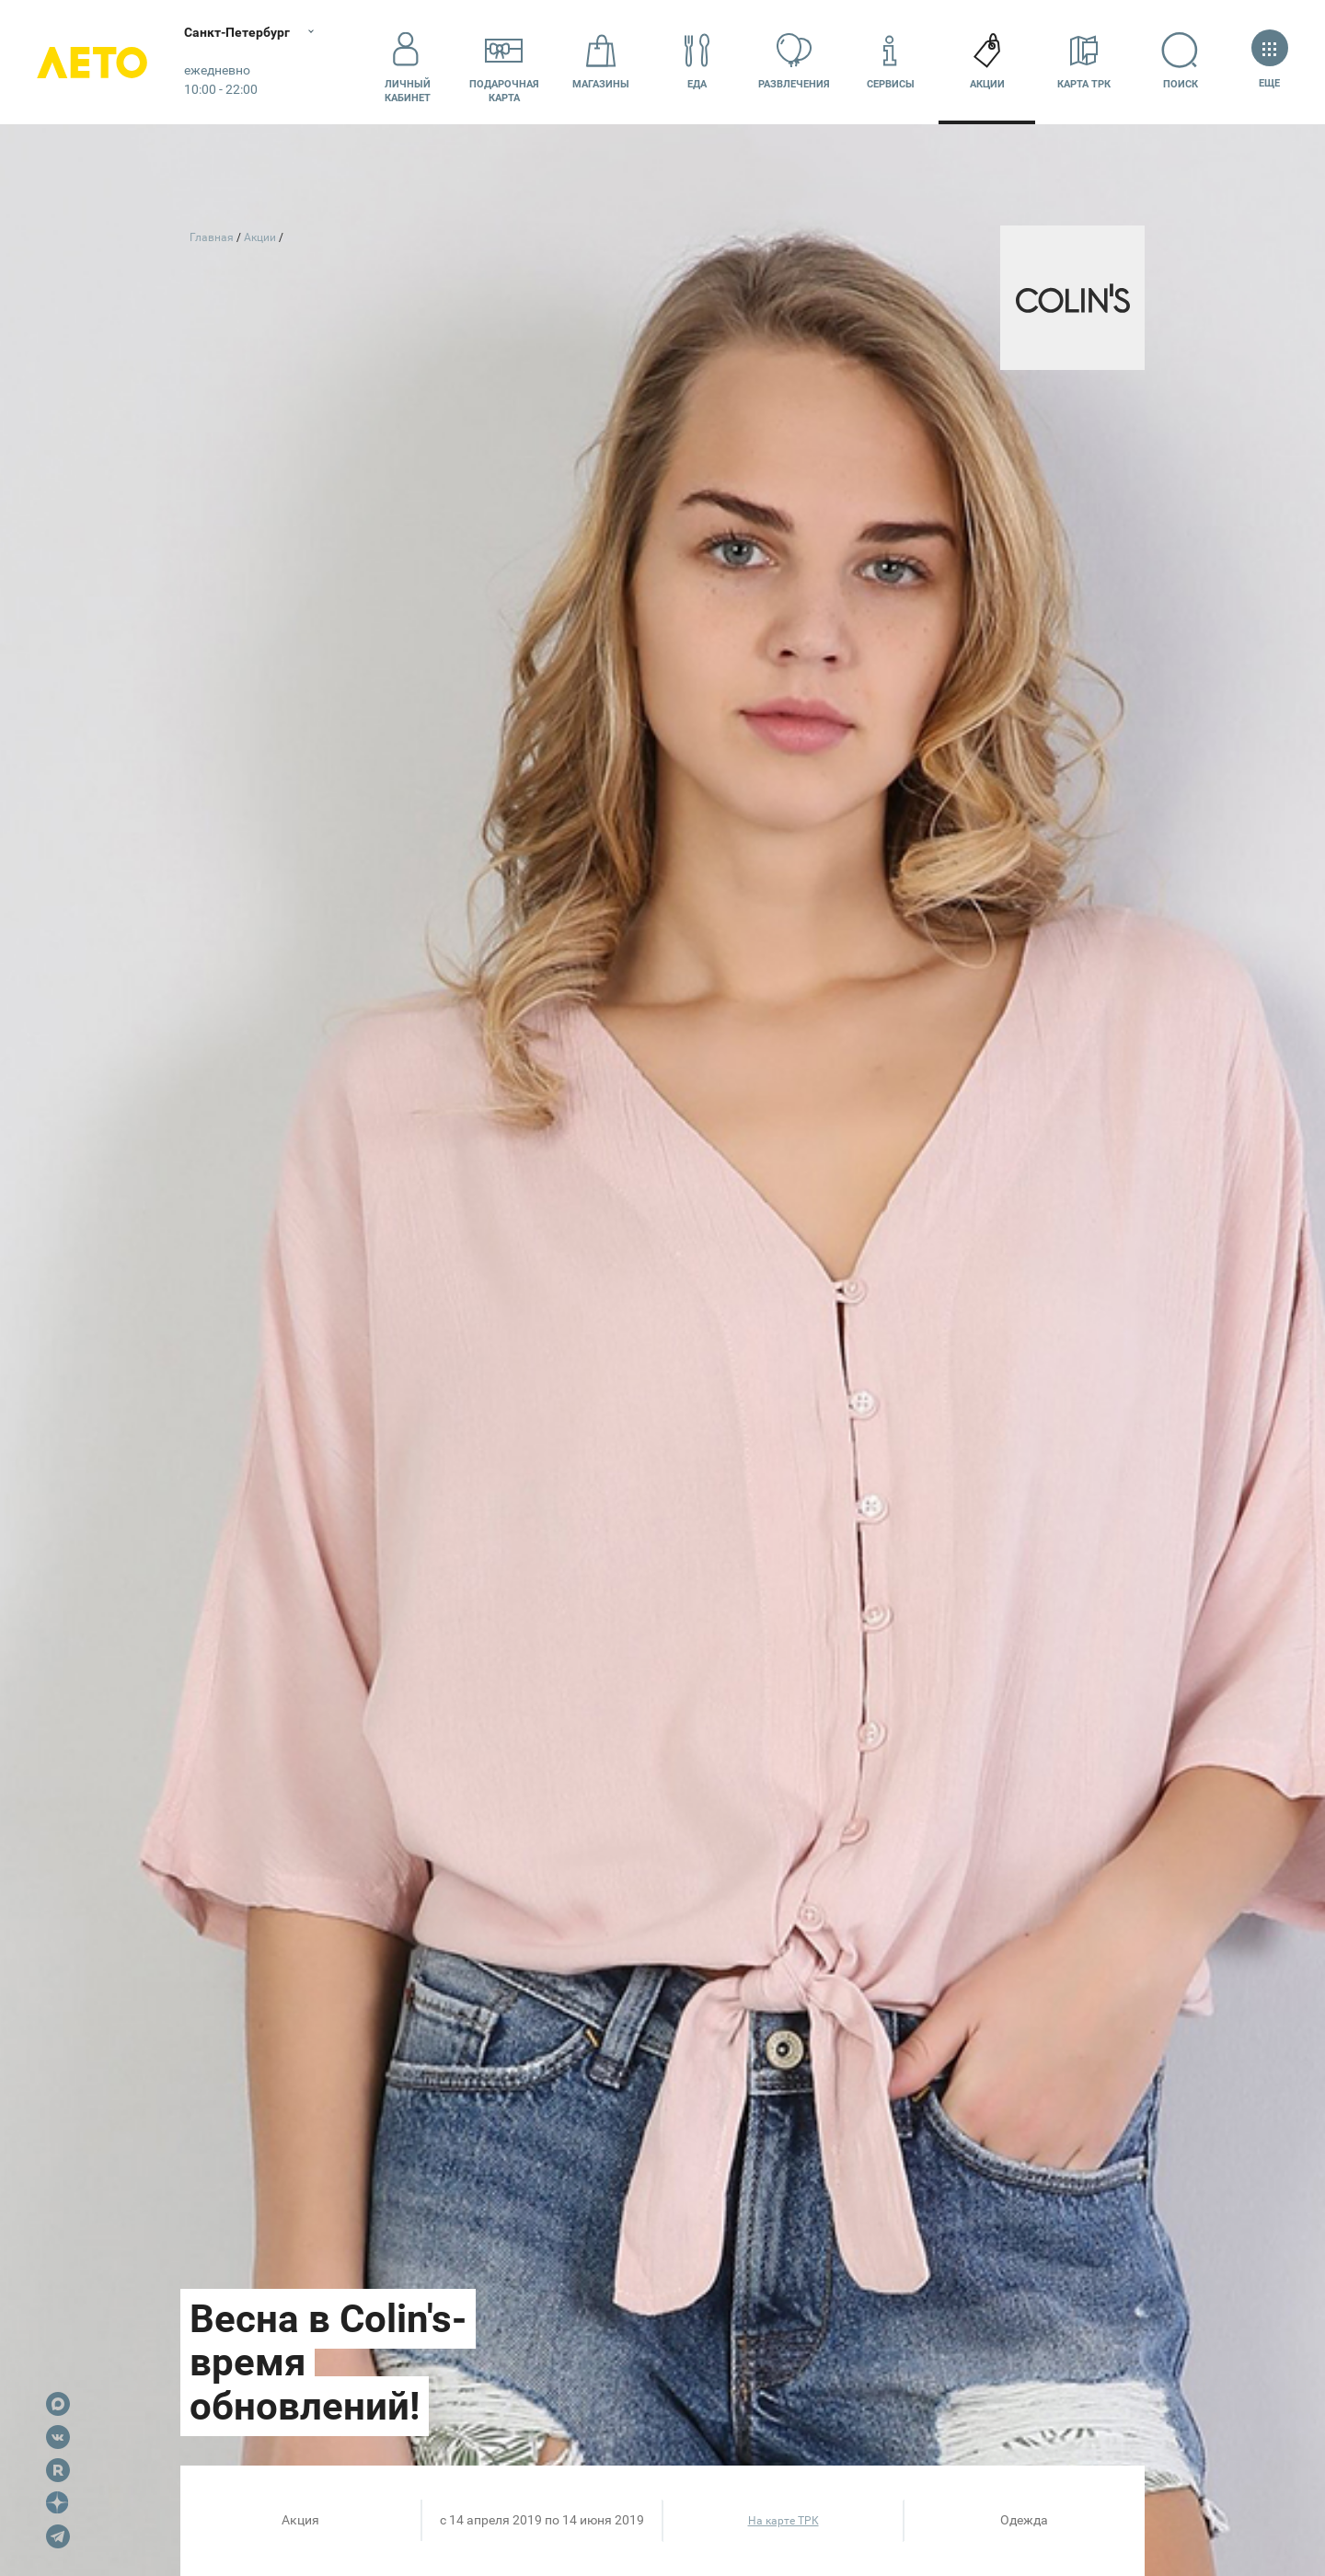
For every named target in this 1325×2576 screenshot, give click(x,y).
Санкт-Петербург (237, 32)
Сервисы (891, 61)
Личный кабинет (408, 61)
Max (58, 2404)
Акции (987, 61)
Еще (1269, 61)
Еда (697, 61)
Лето (92, 62)
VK (58, 2437)
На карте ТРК (783, 2520)
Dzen (58, 2503)
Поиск (1180, 61)
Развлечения (794, 61)
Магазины (600, 61)
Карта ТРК (1084, 61)
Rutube (58, 2470)
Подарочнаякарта (504, 61)
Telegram (58, 2536)
